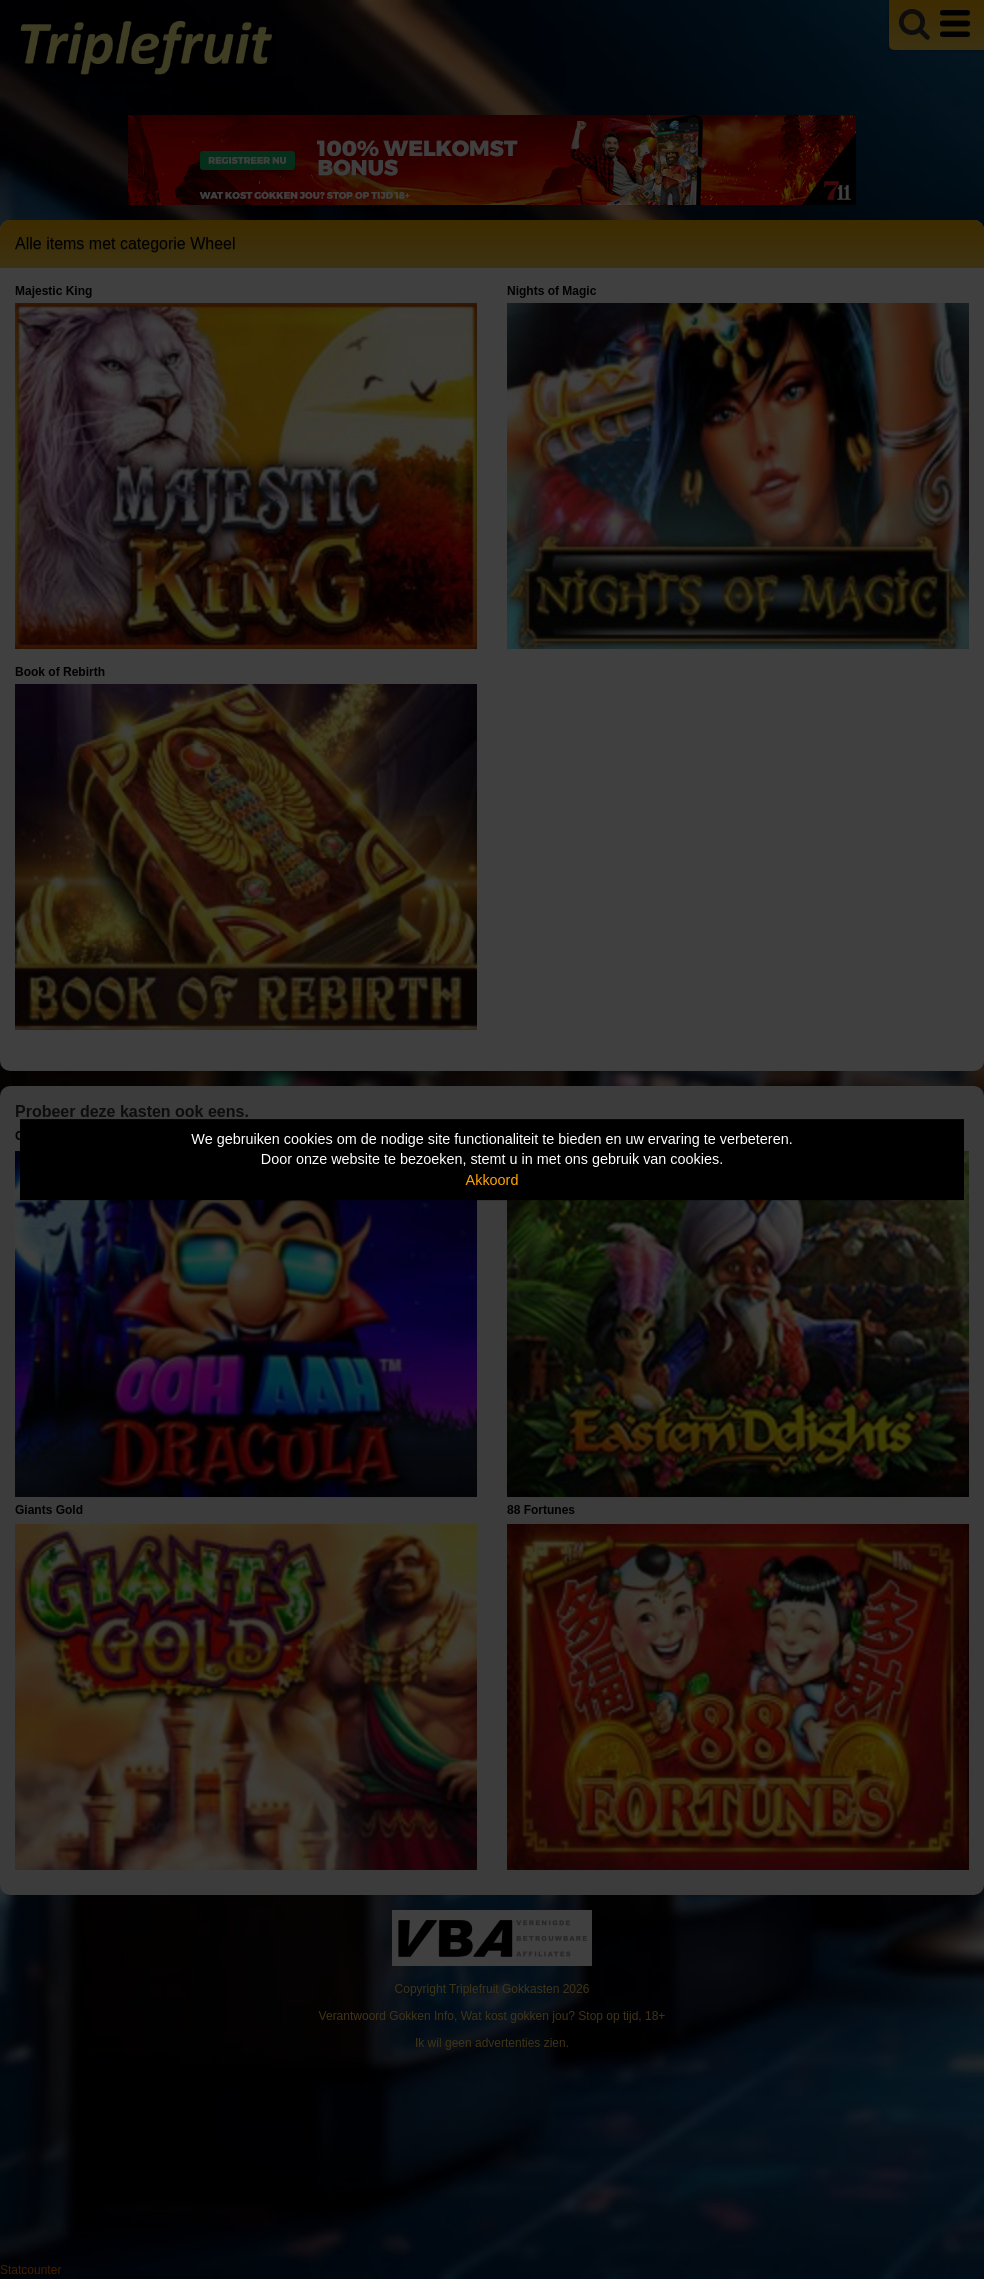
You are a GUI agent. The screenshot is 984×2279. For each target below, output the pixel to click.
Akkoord (492, 1180)
